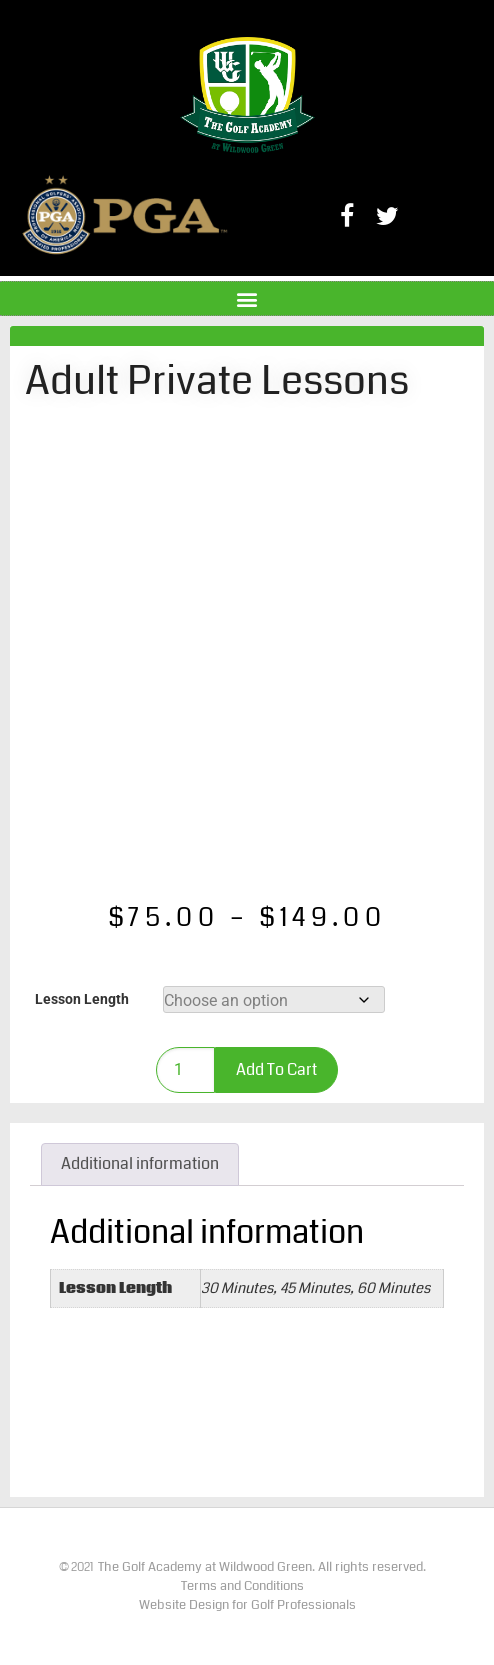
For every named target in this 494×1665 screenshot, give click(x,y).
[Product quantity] (185, 1070)
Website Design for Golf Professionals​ (247, 1605)
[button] (247, 298)
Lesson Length (82, 1000)
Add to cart (276, 1069)
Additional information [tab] (140, 1163)
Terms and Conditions (242, 1586)
